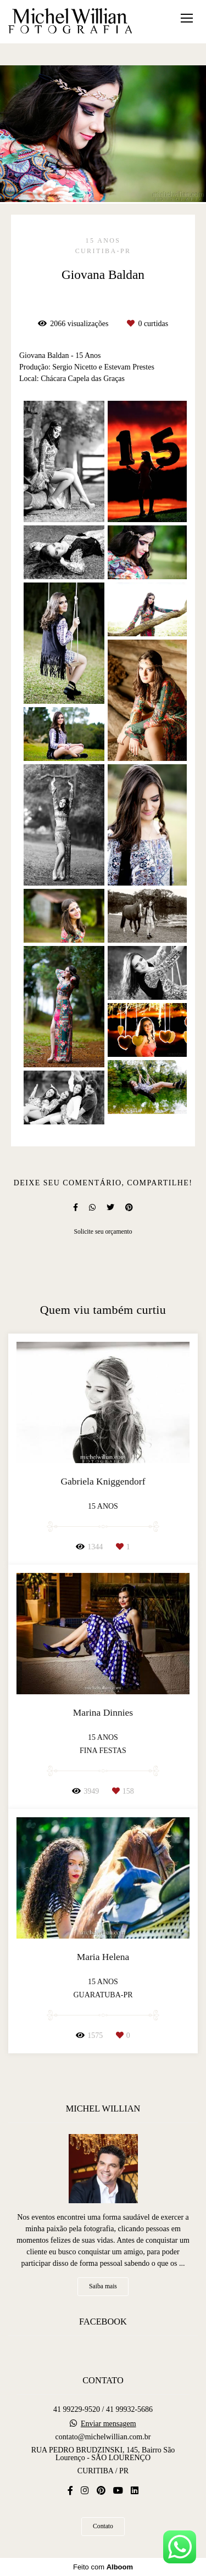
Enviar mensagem (108, 2424)
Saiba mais (103, 2286)
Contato (103, 2526)
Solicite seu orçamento (103, 1231)
